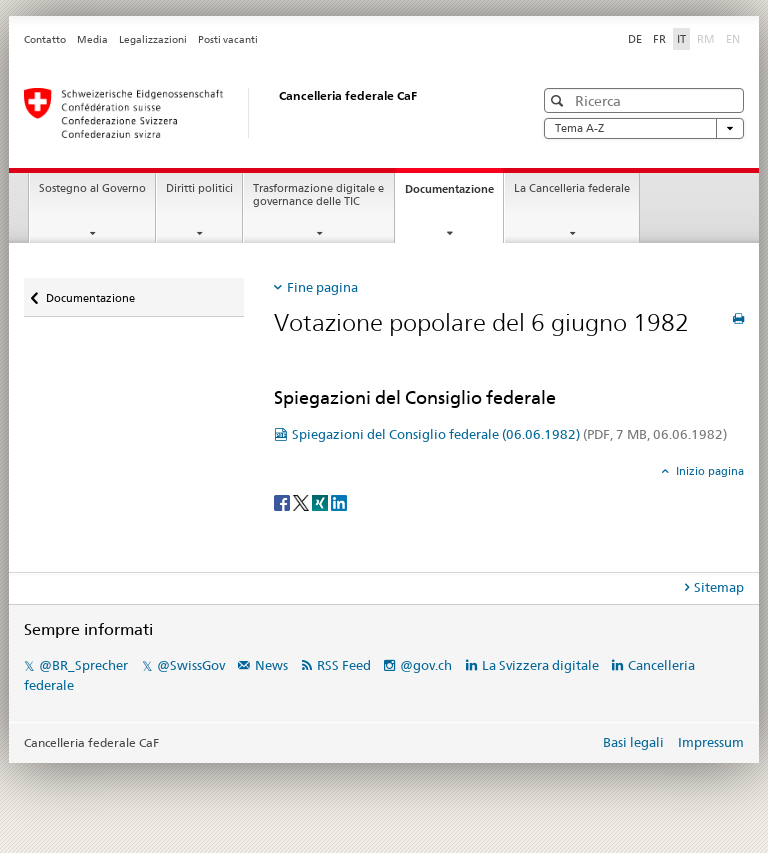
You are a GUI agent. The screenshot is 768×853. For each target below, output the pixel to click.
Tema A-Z (644, 128)
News (271, 665)
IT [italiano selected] (681, 39)
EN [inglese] (735, 38)
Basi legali (633, 742)
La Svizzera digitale (540, 665)
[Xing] (321, 501)
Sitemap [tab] (719, 587)
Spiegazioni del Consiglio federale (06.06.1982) (509, 434)
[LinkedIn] (339, 501)
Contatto (45, 39)
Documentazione (454, 194)
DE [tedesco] (635, 39)
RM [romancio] (708, 38)
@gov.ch (426, 665)
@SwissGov (191, 665)
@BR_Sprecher (83, 665)
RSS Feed (344, 665)
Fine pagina (322, 287)
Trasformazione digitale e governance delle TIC (318, 195)
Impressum (711, 742)
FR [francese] (659, 39)
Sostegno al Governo (92, 188)
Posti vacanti (228, 39)
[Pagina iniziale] (259, 113)
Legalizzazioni (153, 39)
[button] (559, 100)
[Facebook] (283, 501)
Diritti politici (199, 188)
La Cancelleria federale (572, 188)
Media (92, 39)
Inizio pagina (708, 471)
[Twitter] (302, 501)
